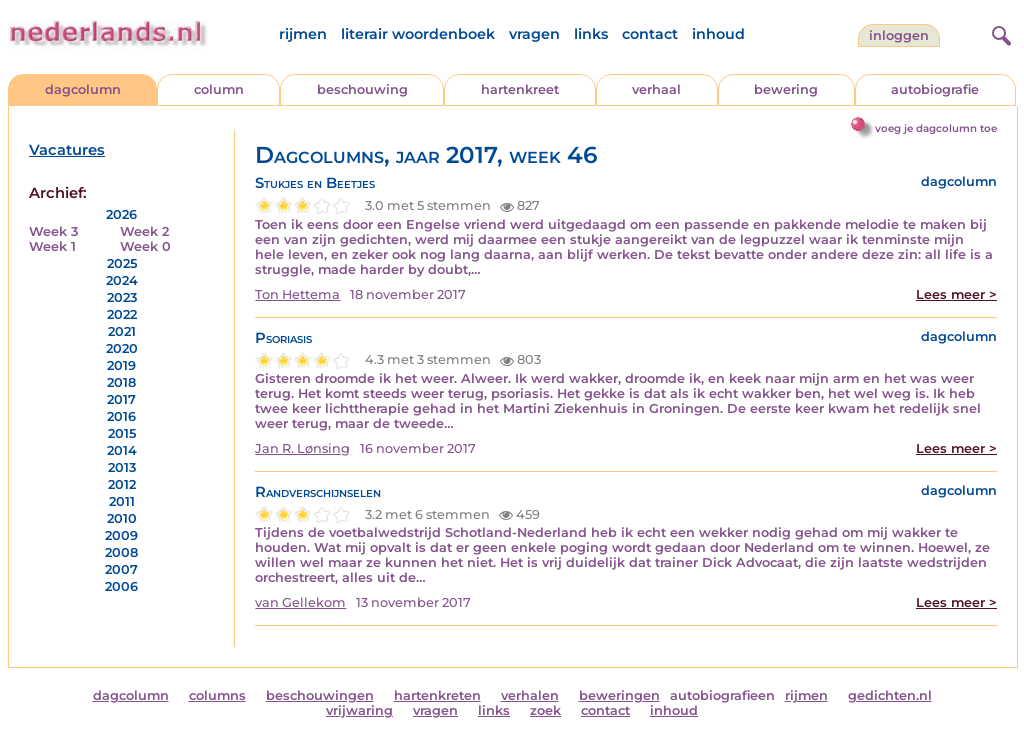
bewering (786, 89)
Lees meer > (956, 294)
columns (217, 695)
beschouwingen (320, 695)
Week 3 (53, 231)
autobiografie (935, 89)
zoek (545, 710)
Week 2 (144, 231)
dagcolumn (83, 89)
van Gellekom (300, 602)
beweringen (619, 695)
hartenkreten (437, 695)
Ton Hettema (297, 294)
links (591, 34)
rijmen (303, 34)
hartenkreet (520, 89)
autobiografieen (722, 695)
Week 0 (145, 246)
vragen (534, 34)
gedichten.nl (890, 695)
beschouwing (362, 89)
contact (650, 34)
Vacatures (67, 150)
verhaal (656, 89)
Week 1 (52, 246)
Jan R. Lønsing (302, 448)
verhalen (530, 695)
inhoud (718, 34)
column (219, 89)
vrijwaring (359, 710)
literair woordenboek (418, 34)
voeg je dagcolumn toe (936, 128)
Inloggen (899, 35)
